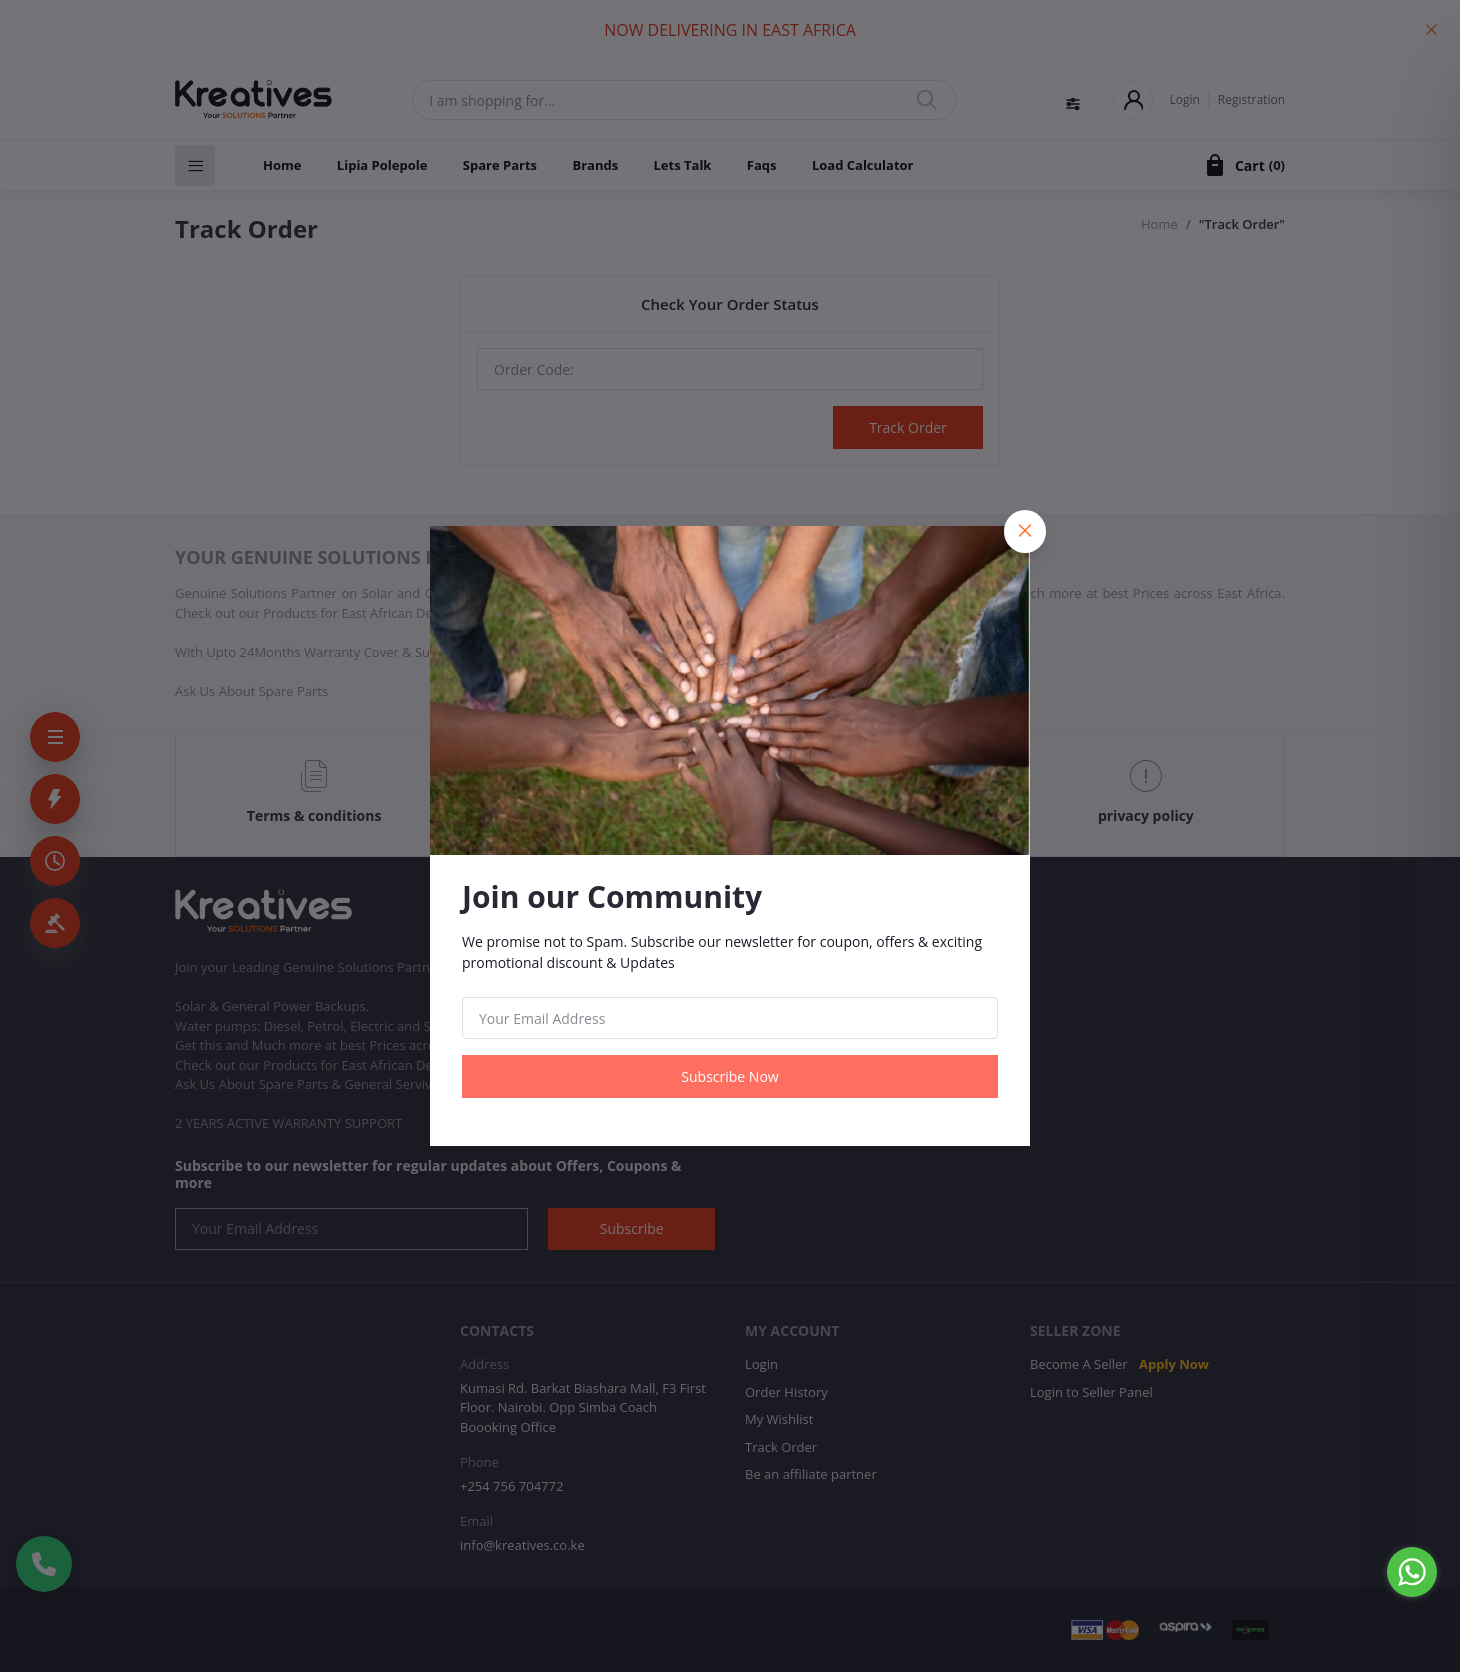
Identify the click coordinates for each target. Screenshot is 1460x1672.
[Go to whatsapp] (1412, 1572)
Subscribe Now (729, 1076)
